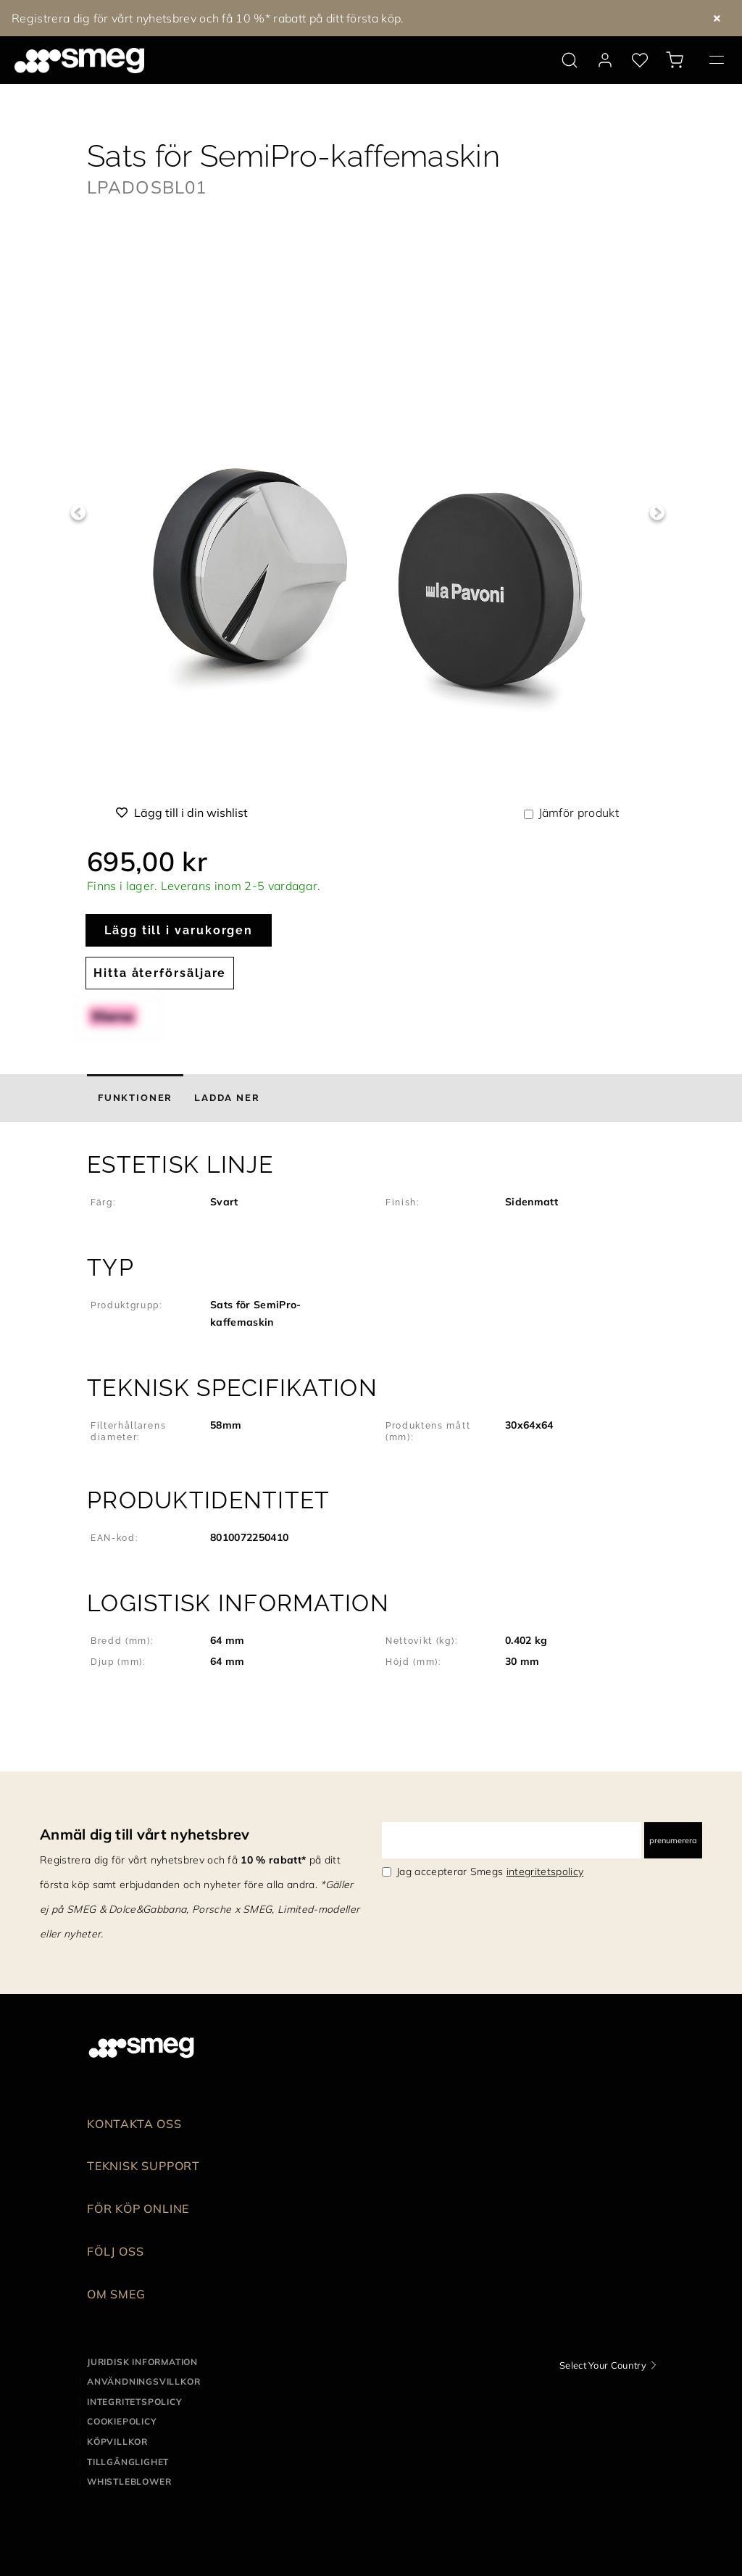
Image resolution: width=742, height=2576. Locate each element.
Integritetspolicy (135, 2401)
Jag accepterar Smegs (489, 1871)
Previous (78, 513)
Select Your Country (602, 2365)
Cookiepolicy (122, 2421)
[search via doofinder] (569, 60)
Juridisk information (142, 2361)
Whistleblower (129, 2481)
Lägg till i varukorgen (178, 930)
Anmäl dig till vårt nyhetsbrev (145, 1834)
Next (657, 513)
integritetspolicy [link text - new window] (545, 1871)
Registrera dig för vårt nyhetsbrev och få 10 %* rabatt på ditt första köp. (208, 18)
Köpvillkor (117, 2441)
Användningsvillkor (143, 2381)
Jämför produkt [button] (578, 812)
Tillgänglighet (128, 2461)
